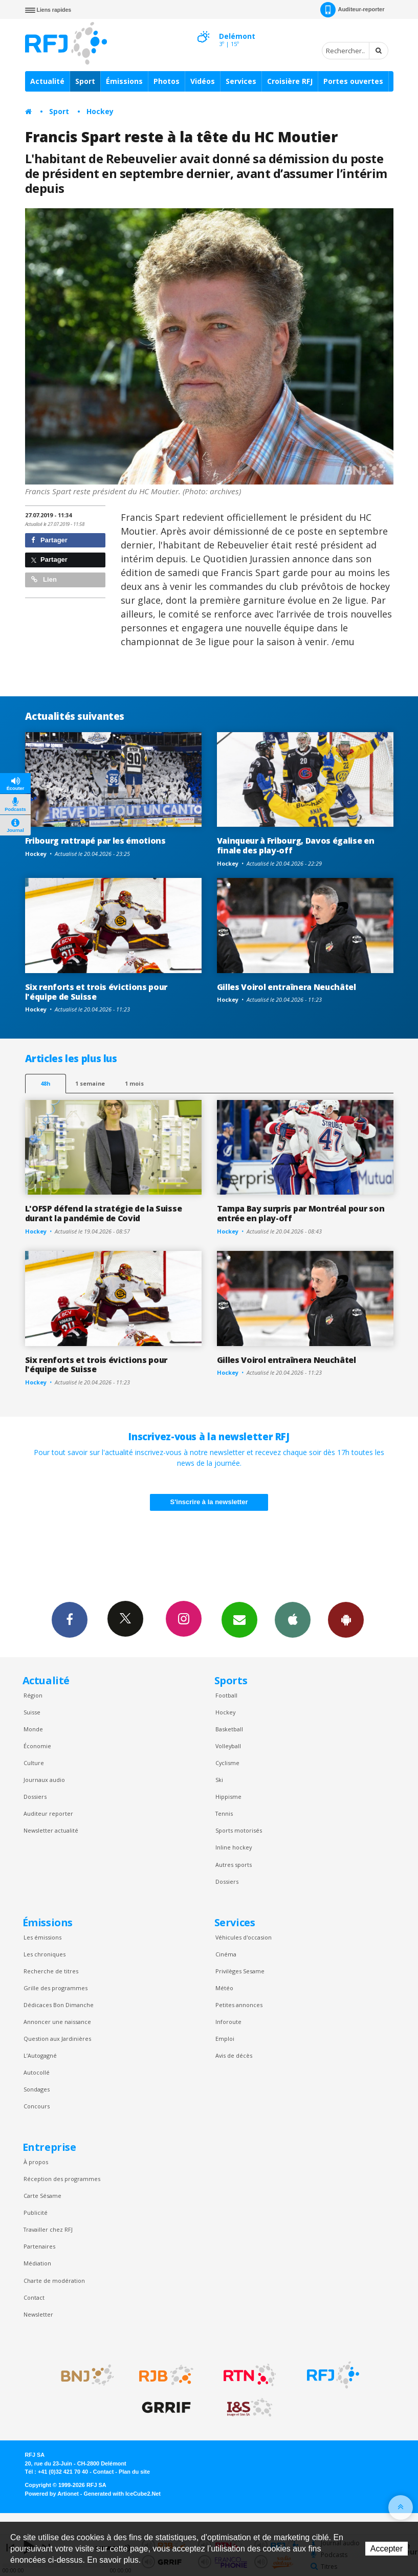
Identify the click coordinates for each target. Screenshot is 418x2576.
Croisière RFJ (290, 81)
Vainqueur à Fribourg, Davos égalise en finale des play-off (296, 845)
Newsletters (239, 1619)
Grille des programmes (55, 1988)
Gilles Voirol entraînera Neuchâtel (286, 987)
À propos (36, 2162)
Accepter (386, 2548)
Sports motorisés (238, 1830)
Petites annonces (238, 2004)
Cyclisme (227, 1762)
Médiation (37, 2263)
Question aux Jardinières (57, 2038)
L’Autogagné (40, 2055)
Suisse (32, 1712)
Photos (166, 81)
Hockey (100, 111)
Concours (37, 2106)
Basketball (229, 1729)
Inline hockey (233, 1847)
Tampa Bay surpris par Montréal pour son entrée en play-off (301, 1213)
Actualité (47, 81)
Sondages (37, 2089)
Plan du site (134, 2472)
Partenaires (39, 2246)
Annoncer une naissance (57, 2021)
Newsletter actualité (51, 1830)
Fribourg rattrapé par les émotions (95, 840)
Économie (37, 1746)
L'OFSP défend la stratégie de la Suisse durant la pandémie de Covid (103, 1213)
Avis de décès (233, 2055)
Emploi (224, 2038)
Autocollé (37, 2072)
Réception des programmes (62, 2178)
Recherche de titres (51, 1971)
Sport (85, 81)
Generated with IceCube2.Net (122, 2494)
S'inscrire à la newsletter (209, 1502)
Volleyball (228, 1746)
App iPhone (293, 1619)
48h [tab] (45, 1083)
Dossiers (35, 1796)
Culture (34, 1762)
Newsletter (38, 2314)
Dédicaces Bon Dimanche (59, 2004)
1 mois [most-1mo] (134, 1083)
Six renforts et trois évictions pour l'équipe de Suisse (96, 991)
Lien (44, 579)
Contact (34, 2297)
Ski (219, 1779)
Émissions (124, 81)
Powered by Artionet (52, 2494)
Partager (49, 540)
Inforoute (228, 2021)
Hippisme (228, 1796)
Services (241, 81)
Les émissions (42, 1937)
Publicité (36, 2212)
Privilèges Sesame (240, 1971)
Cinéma (225, 1954)
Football (226, 1695)
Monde (33, 1729)
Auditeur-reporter (352, 9)
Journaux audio (44, 1779)
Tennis (224, 1813)
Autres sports (233, 1864)
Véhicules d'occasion (243, 1937)
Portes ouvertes (353, 81)
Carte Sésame (42, 2195)
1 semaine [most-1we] (90, 1083)
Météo (224, 1988)
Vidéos (202, 81)
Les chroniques (44, 1954)
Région (33, 1695)
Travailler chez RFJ (48, 2229)
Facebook (69, 1619)
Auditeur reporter (48, 1813)
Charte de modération (54, 2280)
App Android (346, 1619)
